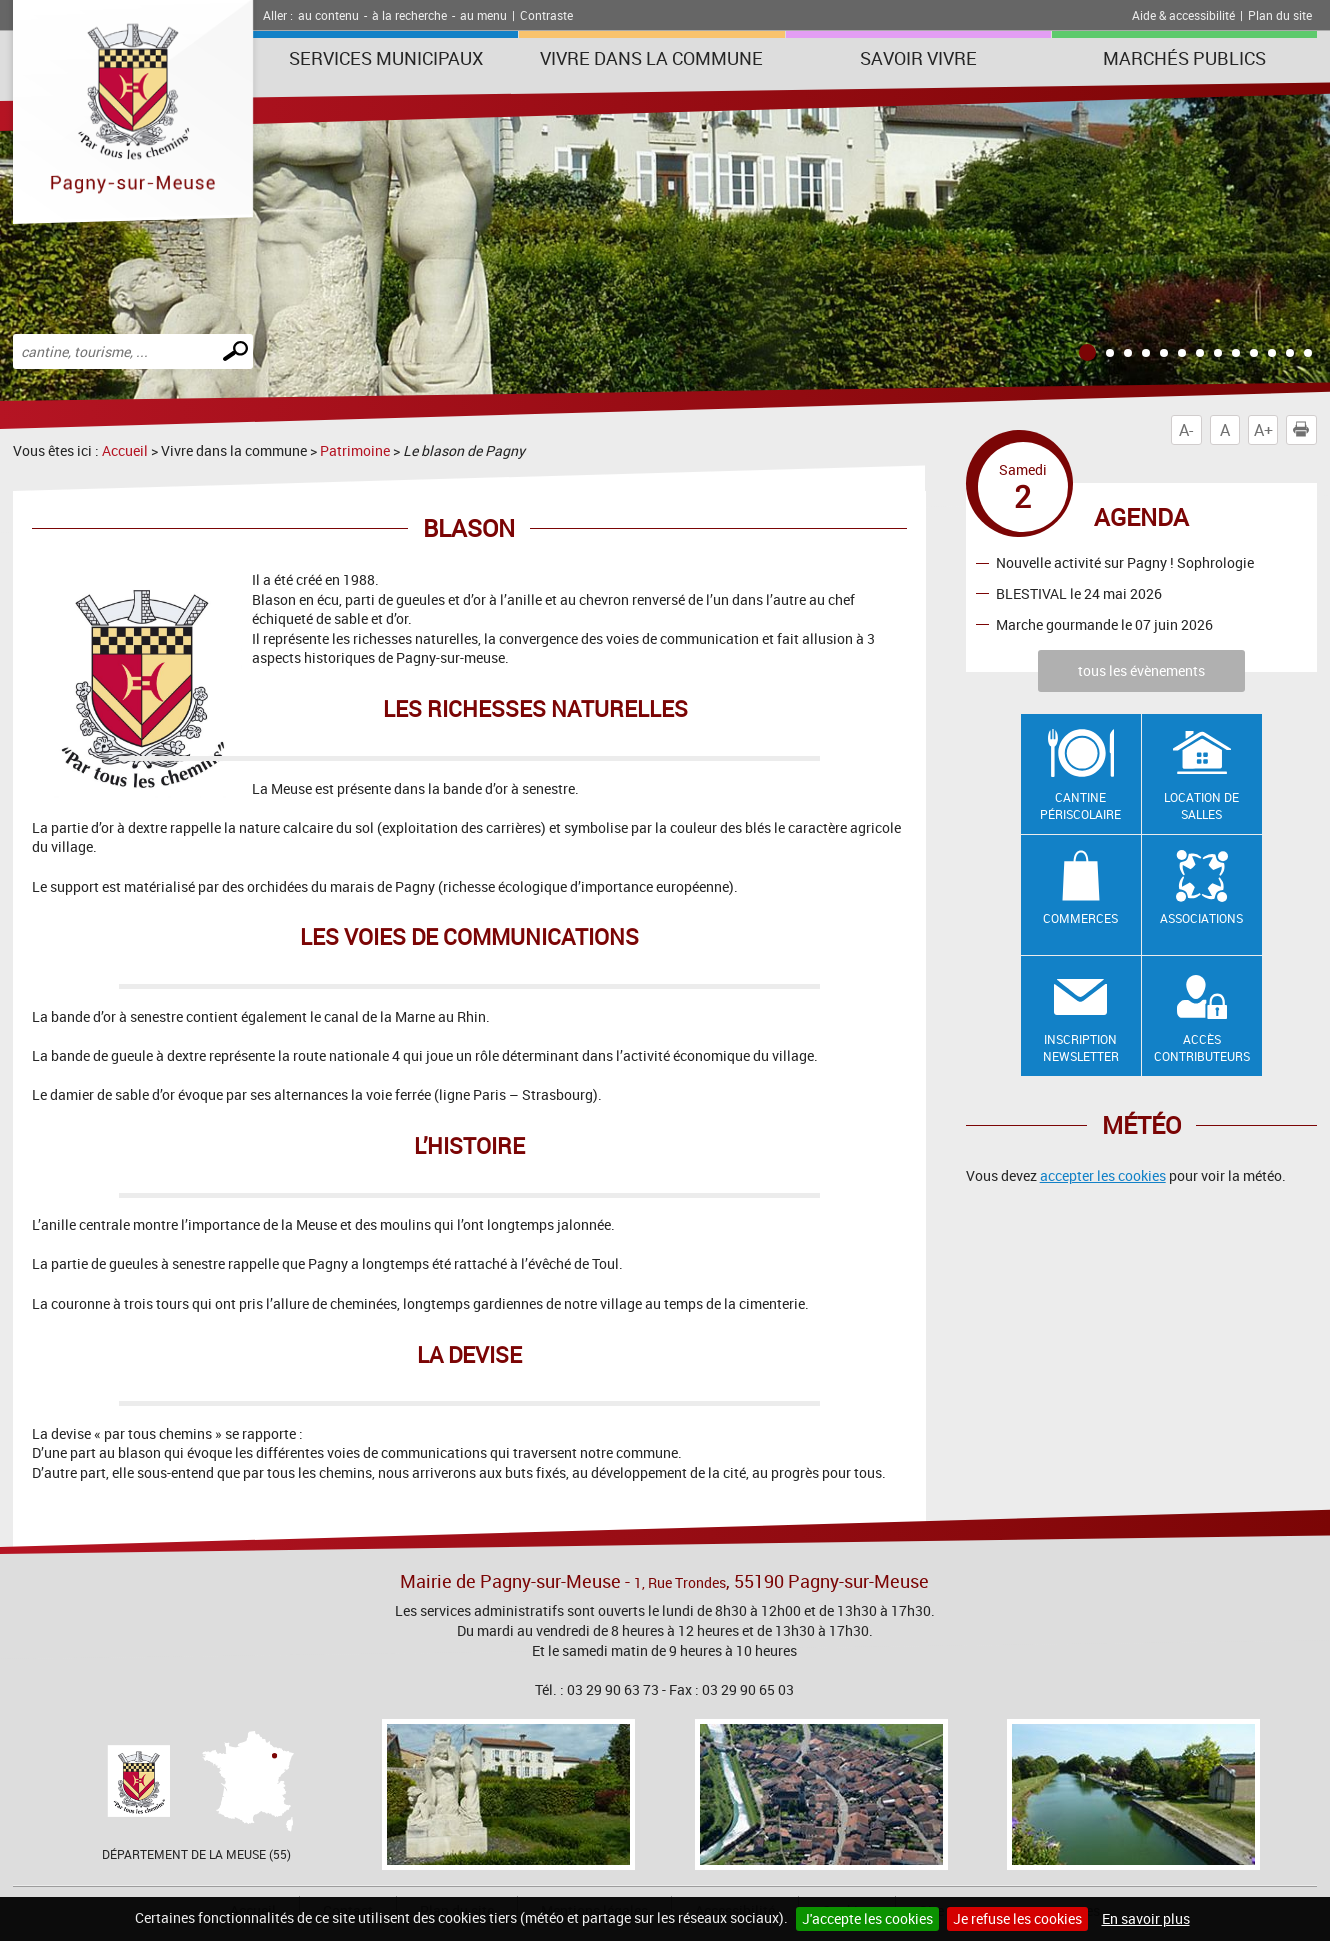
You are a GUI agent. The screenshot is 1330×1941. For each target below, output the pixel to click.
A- (1186, 430)
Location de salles (1201, 805)
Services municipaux (386, 58)
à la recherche (409, 15)
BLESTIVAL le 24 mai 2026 (1079, 593)
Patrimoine (355, 450)
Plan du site (1280, 15)
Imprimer (1305, 430)
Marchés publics (1184, 58)
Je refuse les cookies (1017, 1918)
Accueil (125, 450)
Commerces (1080, 918)
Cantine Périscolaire (1080, 805)
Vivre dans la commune (651, 58)
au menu (483, 15)
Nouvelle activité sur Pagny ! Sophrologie (1125, 562)
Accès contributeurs (1202, 1047)
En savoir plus (1146, 1918)
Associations (1201, 918)
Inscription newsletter (1081, 1047)
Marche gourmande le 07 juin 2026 (1104, 624)
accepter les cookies (1103, 1175)
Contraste (546, 15)
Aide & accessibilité (1183, 15)
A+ (1263, 430)
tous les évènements (1141, 670)
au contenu (328, 15)
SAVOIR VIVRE (918, 58)
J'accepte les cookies (867, 1918)
